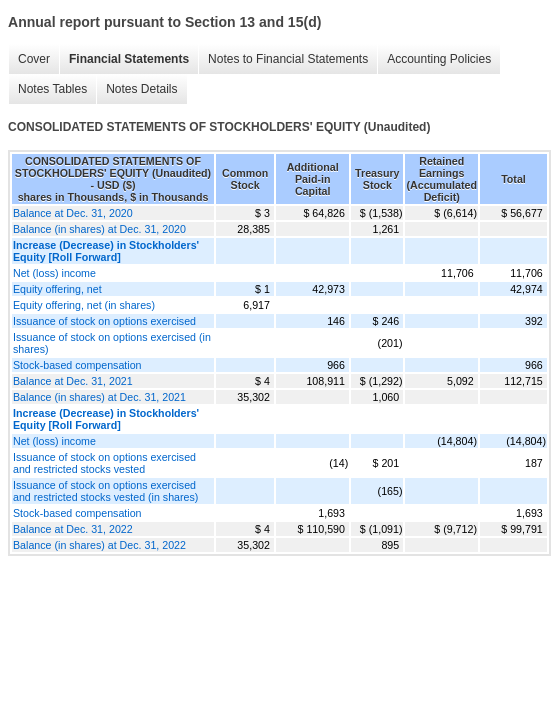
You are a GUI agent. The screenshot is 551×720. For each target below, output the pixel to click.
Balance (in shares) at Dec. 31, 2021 (99, 397)
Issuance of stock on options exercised (104, 321)
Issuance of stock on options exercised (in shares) (112, 343)
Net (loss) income (54, 273)
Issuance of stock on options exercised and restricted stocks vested (104, 463)
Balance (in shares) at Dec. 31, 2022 (99, 545)
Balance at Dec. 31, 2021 (73, 381)
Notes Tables (52, 89)
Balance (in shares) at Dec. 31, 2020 (99, 229)
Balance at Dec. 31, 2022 (73, 529)
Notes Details (141, 89)
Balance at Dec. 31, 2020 (73, 213)
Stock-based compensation (77, 365)
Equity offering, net (57, 289)
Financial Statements (129, 59)
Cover (34, 59)
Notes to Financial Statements (288, 59)
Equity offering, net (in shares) (84, 305)
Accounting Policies (439, 59)
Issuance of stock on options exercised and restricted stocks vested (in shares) (105, 491)
